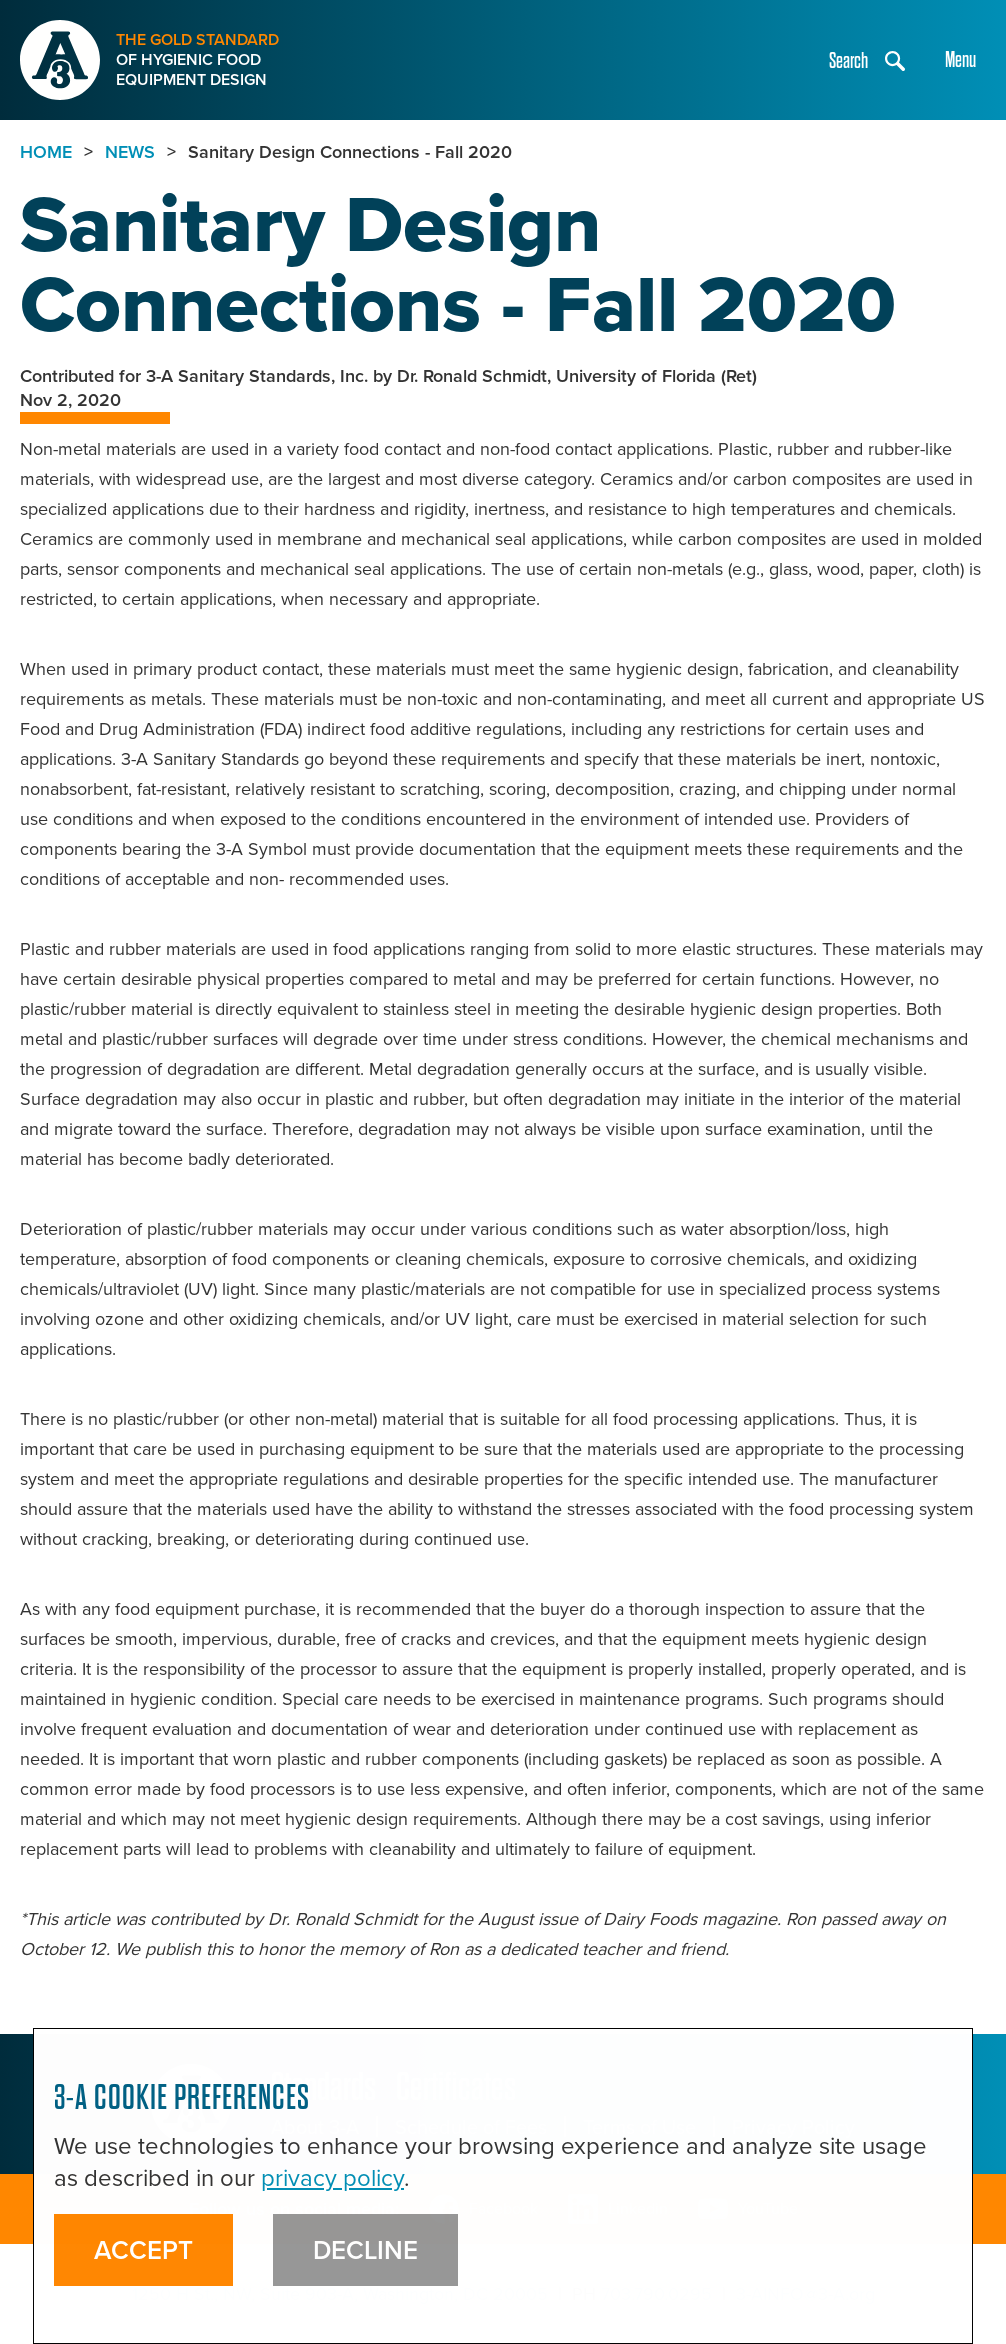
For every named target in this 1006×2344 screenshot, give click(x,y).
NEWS (130, 152)
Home (46, 152)
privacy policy (332, 2178)
